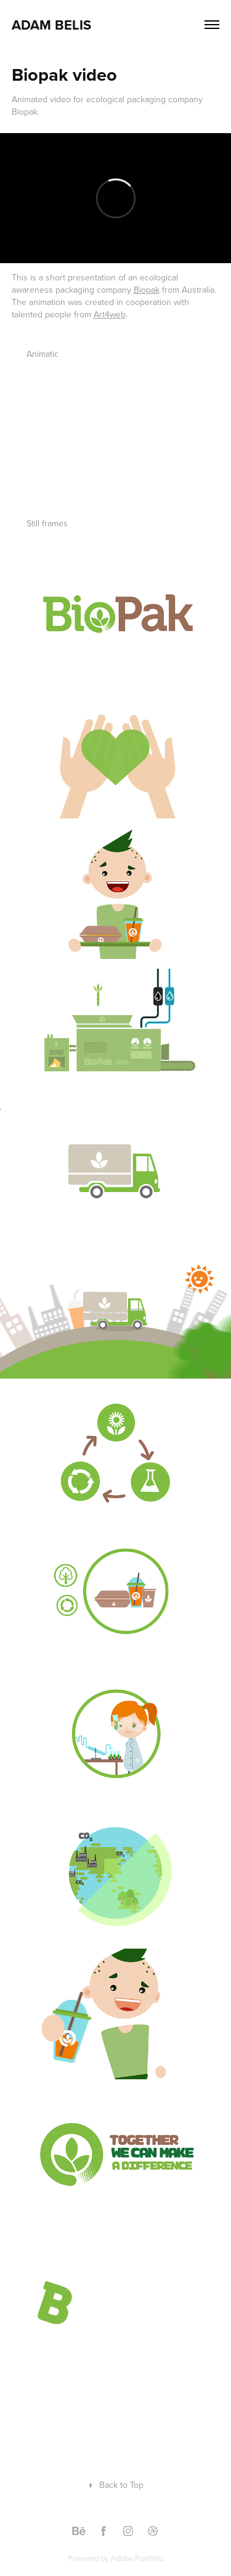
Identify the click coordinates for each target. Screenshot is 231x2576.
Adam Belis (51, 25)
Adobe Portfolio (137, 2558)
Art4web (110, 314)
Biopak (147, 289)
